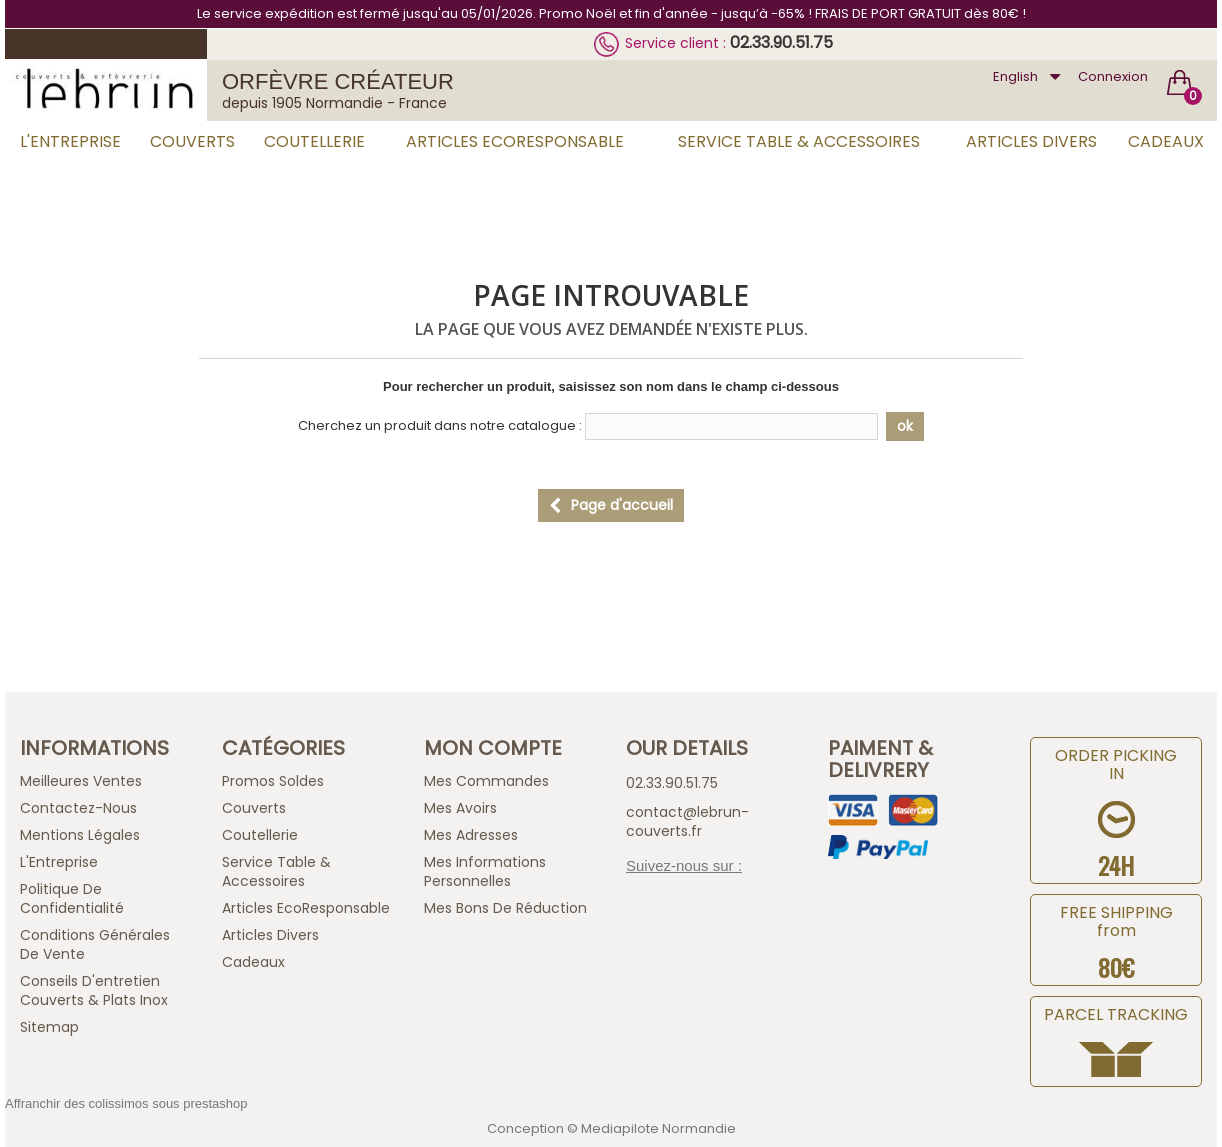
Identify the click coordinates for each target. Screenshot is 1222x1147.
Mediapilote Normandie (658, 1128)
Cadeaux (1166, 141)
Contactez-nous (78, 808)
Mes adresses (471, 835)
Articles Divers (1031, 141)
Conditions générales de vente (95, 944)
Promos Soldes (273, 781)
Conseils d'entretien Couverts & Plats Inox (94, 990)
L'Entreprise (70, 141)
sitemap (49, 1027)
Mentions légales (80, 835)
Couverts (192, 141)
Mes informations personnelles (485, 871)
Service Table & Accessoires (799, 141)
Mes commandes (486, 781)
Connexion (1113, 76)
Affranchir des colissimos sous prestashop (126, 1103)
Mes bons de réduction (505, 908)
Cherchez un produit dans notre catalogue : (440, 426)
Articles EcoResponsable (515, 141)
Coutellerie (314, 141)
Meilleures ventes (81, 781)
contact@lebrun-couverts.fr (687, 821)
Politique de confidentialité (72, 898)
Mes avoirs (460, 808)
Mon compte (493, 748)
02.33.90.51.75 (781, 42)
